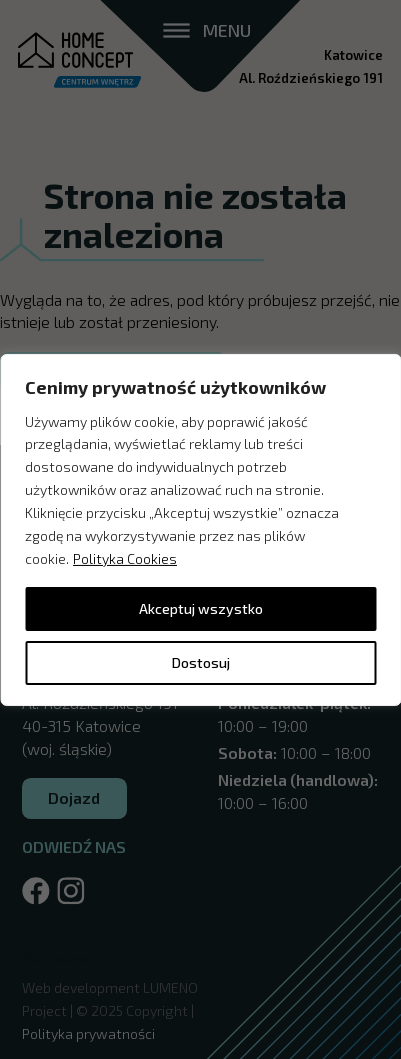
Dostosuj (201, 662)
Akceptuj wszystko (201, 608)
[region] (200, 529)
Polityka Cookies (125, 558)
